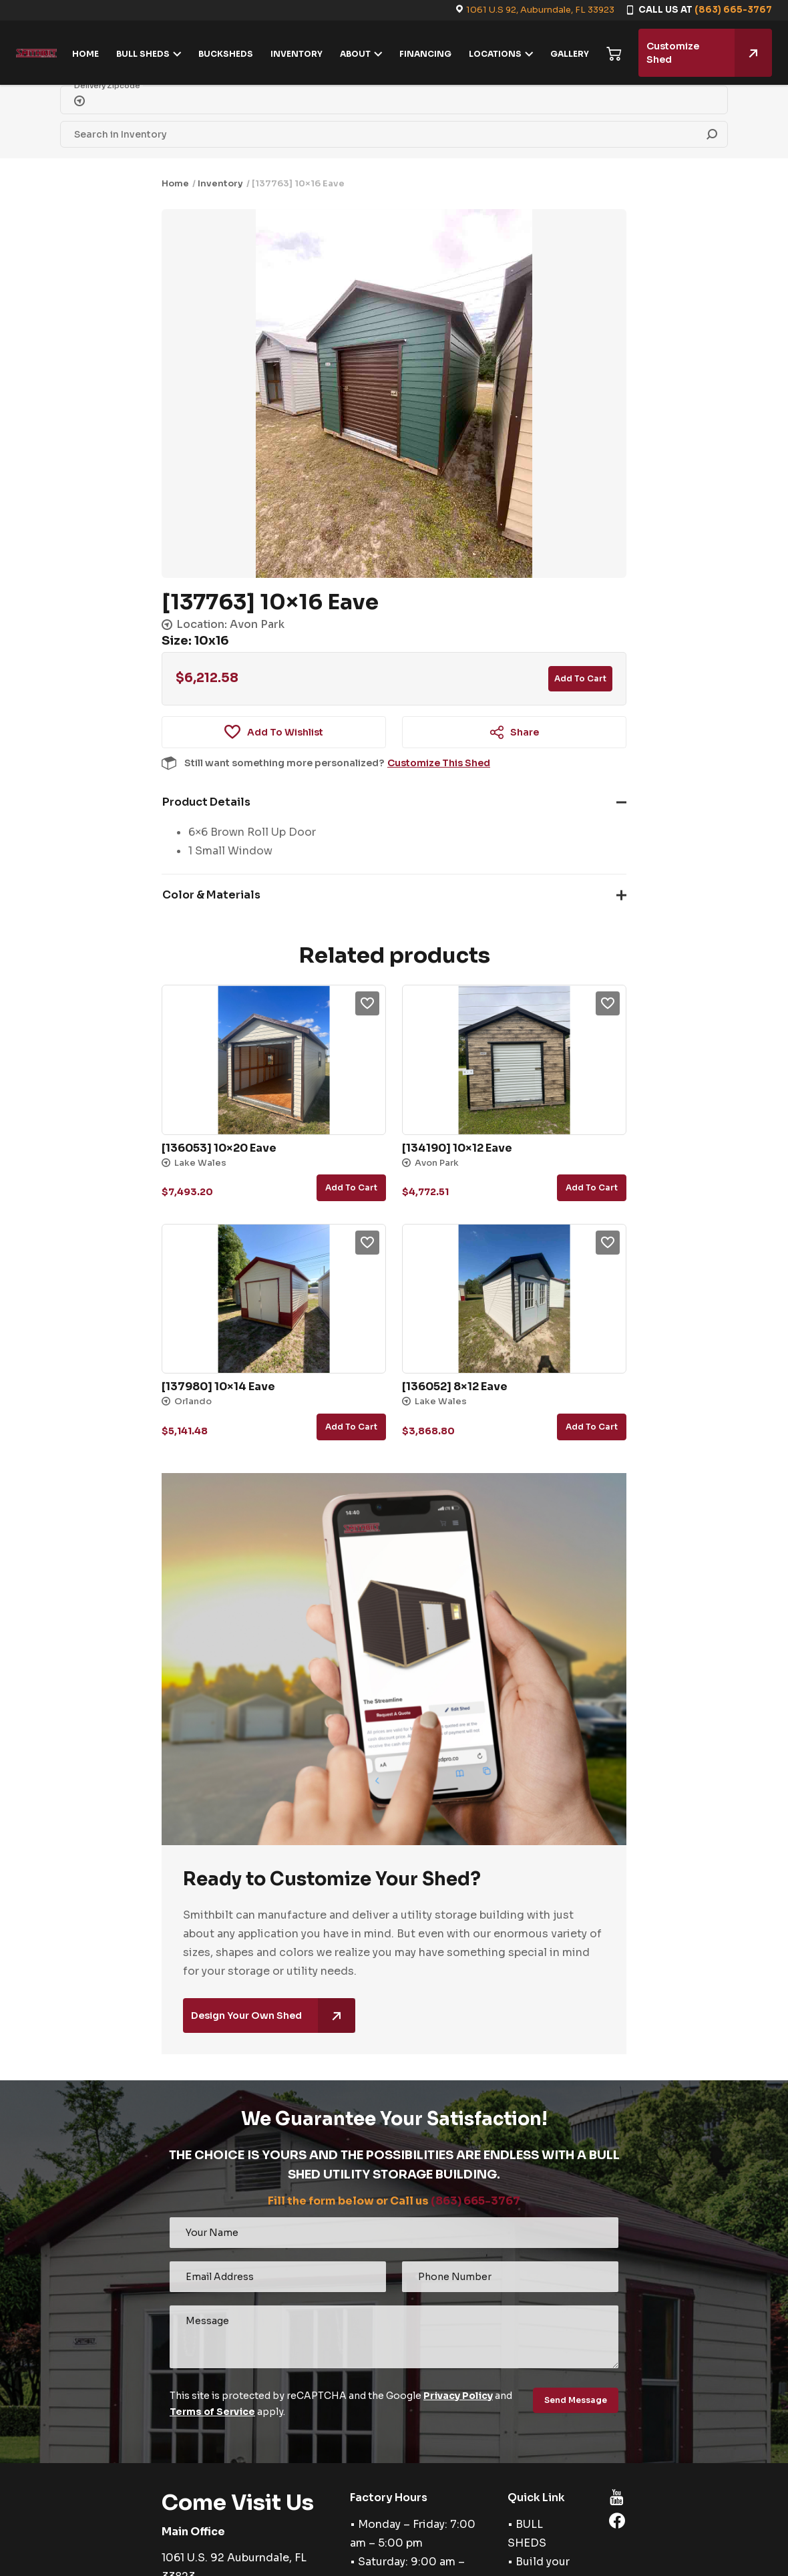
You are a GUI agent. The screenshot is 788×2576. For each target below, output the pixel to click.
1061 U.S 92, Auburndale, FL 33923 (540, 9)
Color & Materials (211, 895)
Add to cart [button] (351, 1187)
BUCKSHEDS (225, 54)
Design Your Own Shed (273, 2015)
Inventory (220, 183)
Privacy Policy (458, 2396)
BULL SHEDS (143, 54)
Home (175, 183)
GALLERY (569, 54)
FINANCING (425, 54)
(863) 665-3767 (733, 9)
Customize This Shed (438, 763)
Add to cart (580, 678)
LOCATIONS (495, 54)
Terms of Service (212, 2412)
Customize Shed (709, 53)
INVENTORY (296, 54)
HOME (85, 54)
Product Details (206, 802)
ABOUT (355, 54)
